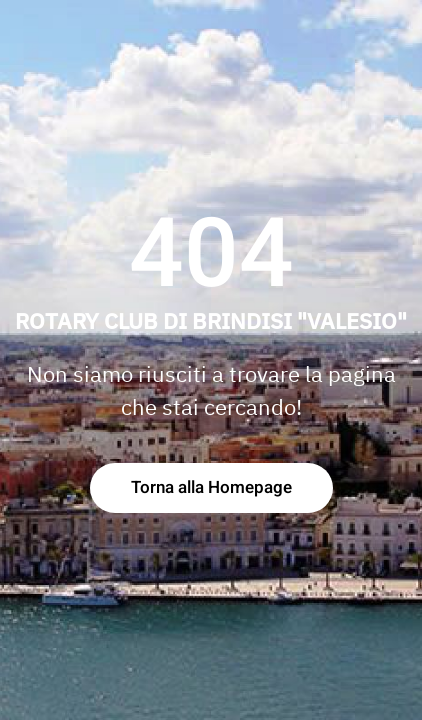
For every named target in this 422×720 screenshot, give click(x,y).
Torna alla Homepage (211, 487)
